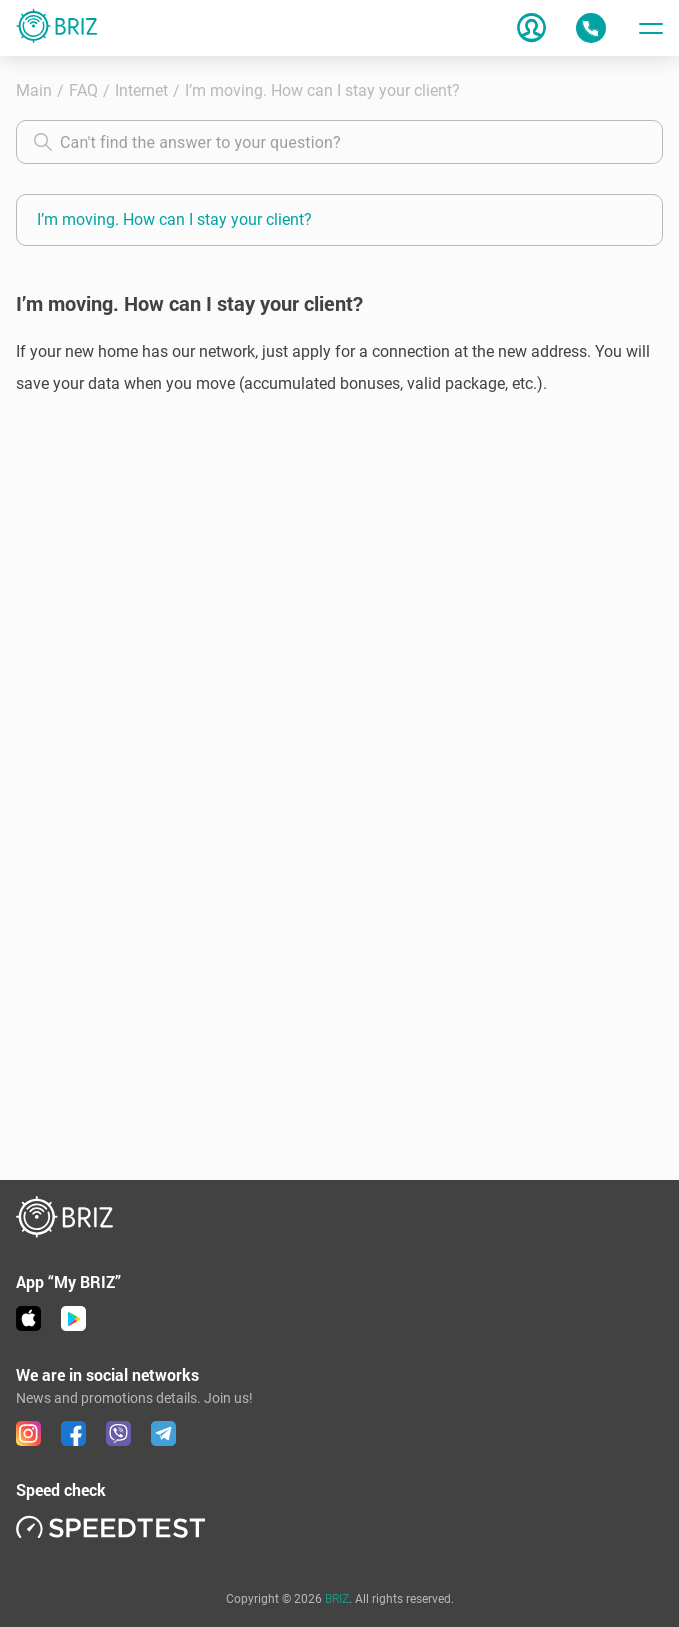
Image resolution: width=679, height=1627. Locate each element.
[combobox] (339, 142)
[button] (339, 368)
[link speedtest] (111, 1526)
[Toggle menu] (651, 28)
